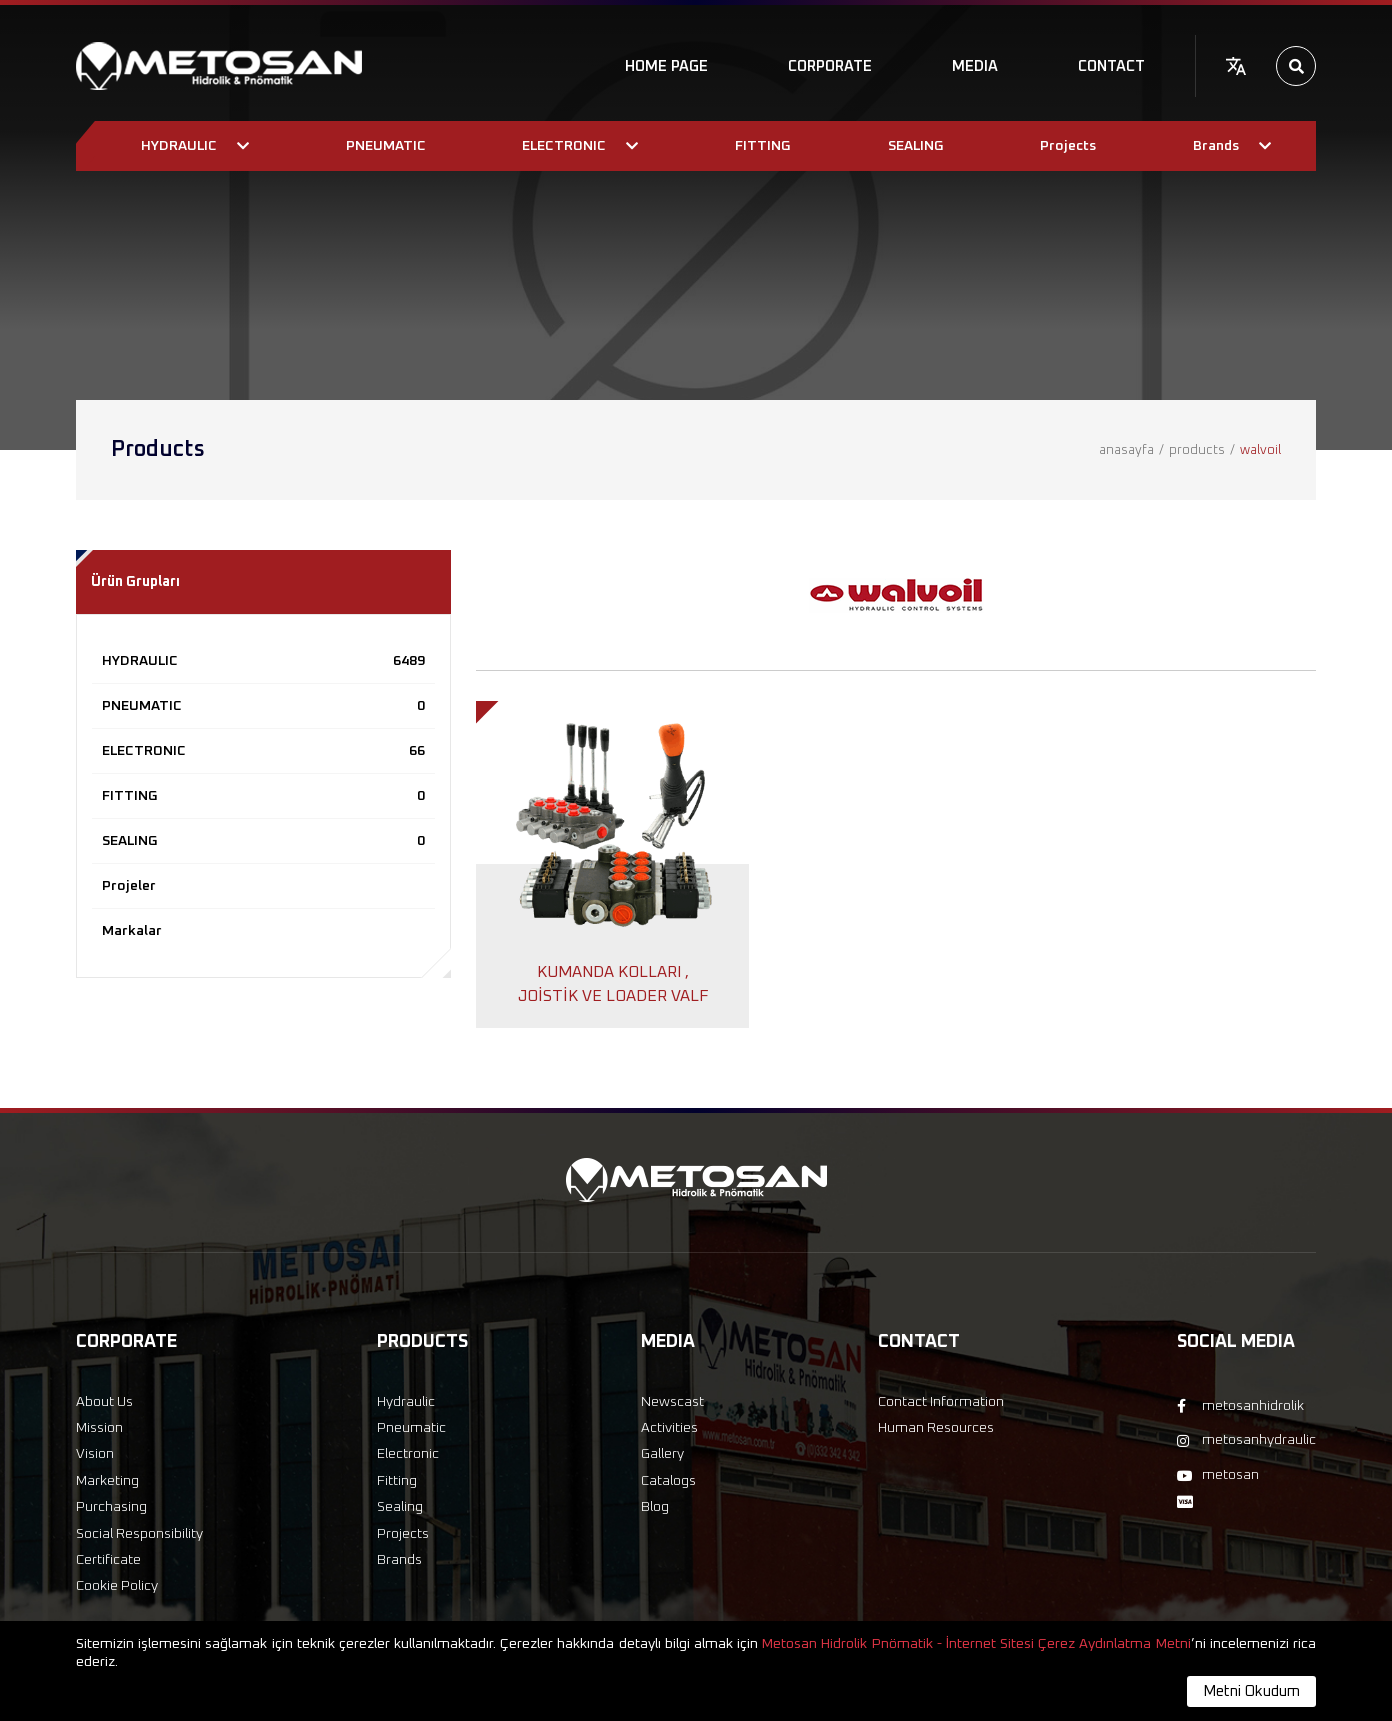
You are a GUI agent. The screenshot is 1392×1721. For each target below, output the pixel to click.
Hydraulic (406, 1402)
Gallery (662, 1454)
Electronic (408, 1454)
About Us (104, 1402)
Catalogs (668, 1481)
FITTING (263, 796)
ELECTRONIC (263, 751)
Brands (399, 1560)
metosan (1218, 1475)
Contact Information (941, 1402)
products (1197, 450)
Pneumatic (411, 1428)
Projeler (129, 886)
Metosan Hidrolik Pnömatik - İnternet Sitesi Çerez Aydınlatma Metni (976, 1644)
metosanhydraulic (1246, 1440)
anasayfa (1126, 450)
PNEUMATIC (263, 706)
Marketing (107, 1481)
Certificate (108, 1560)
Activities (669, 1428)
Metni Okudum (1251, 1691)
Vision (95, 1454)
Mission (99, 1428)
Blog (655, 1507)
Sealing (400, 1507)
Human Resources (936, 1428)
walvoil (1260, 450)
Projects (403, 1534)
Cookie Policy (117, 1586)
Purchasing (111, 1507)
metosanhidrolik (1240, 1406)
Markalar (132, 931)
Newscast (672, 1402)
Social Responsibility (139, 1534)
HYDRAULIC (263, 661)
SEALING (263, 841)
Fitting (397, 1481)
